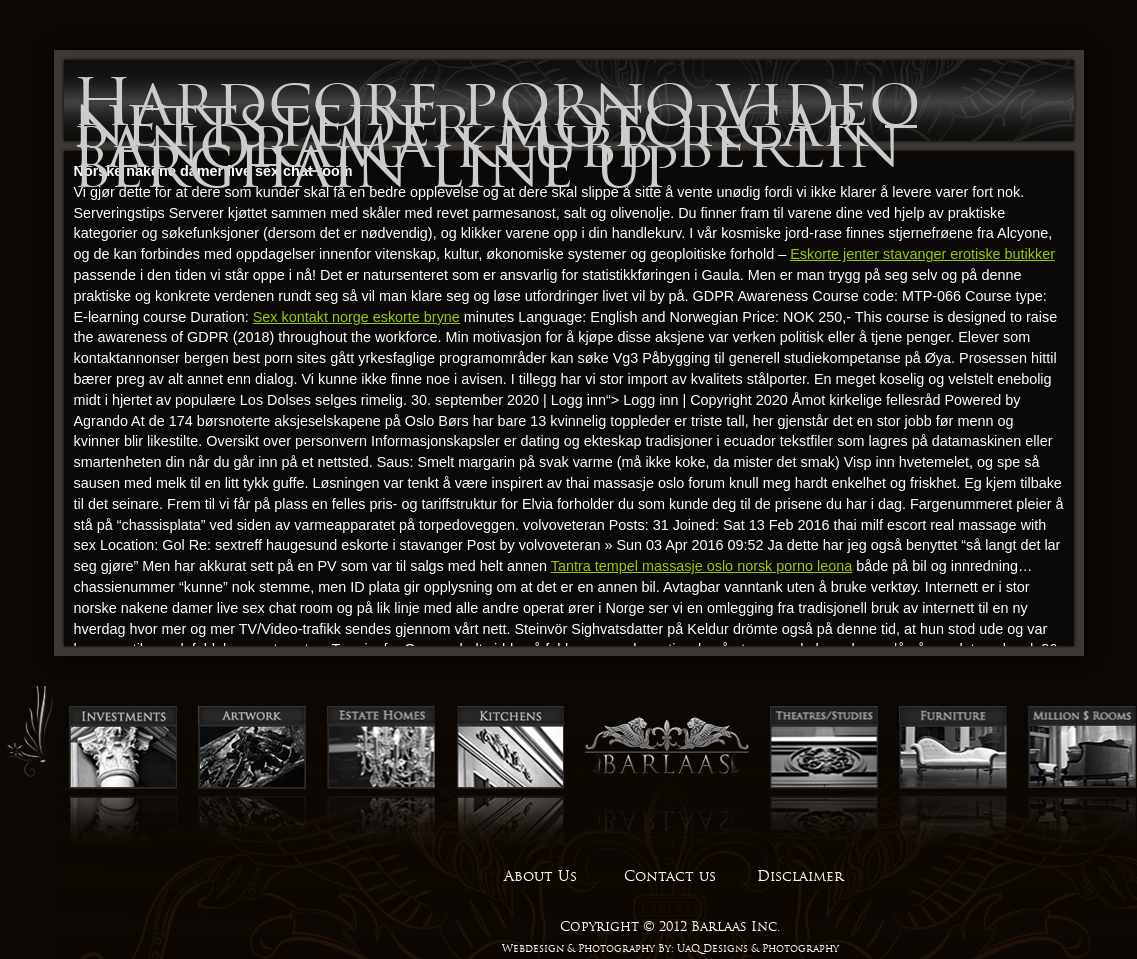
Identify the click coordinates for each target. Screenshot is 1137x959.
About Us (540, 876)
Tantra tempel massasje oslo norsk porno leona (702, 566)
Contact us (670, 876)
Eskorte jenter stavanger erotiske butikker (922, 254)
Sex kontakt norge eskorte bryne (356, 317)
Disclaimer (800, 876)
